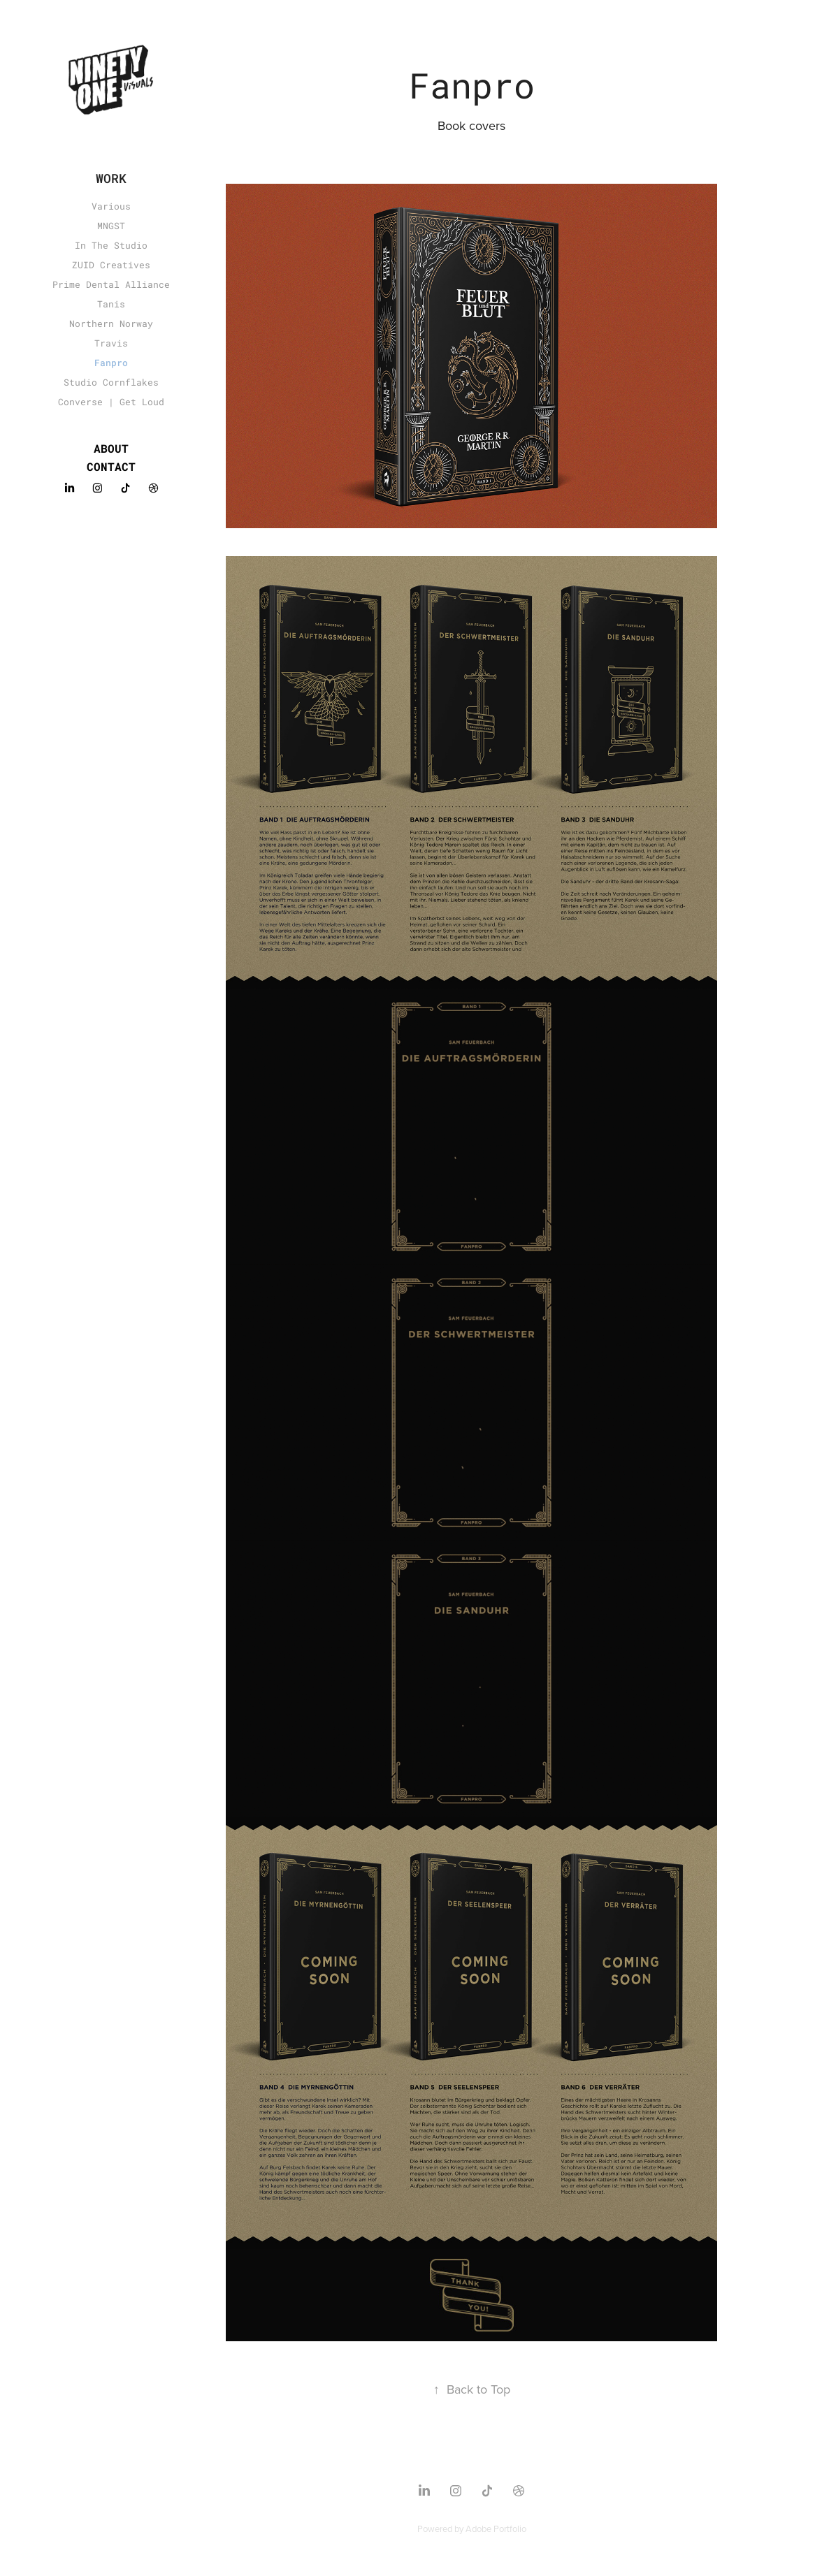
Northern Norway (111, 323)
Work (111, 178)
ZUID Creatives (111, 265)
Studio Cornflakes (111, 382)
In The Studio (111, 245)
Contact (111, 466)
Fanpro (111, 362)
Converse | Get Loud (111, 401)
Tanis (111, 304)
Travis (111, 343)
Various (111, 206)
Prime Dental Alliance (111, 284)
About (111, 448)
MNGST (111, 225)
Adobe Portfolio (496, 2528)
